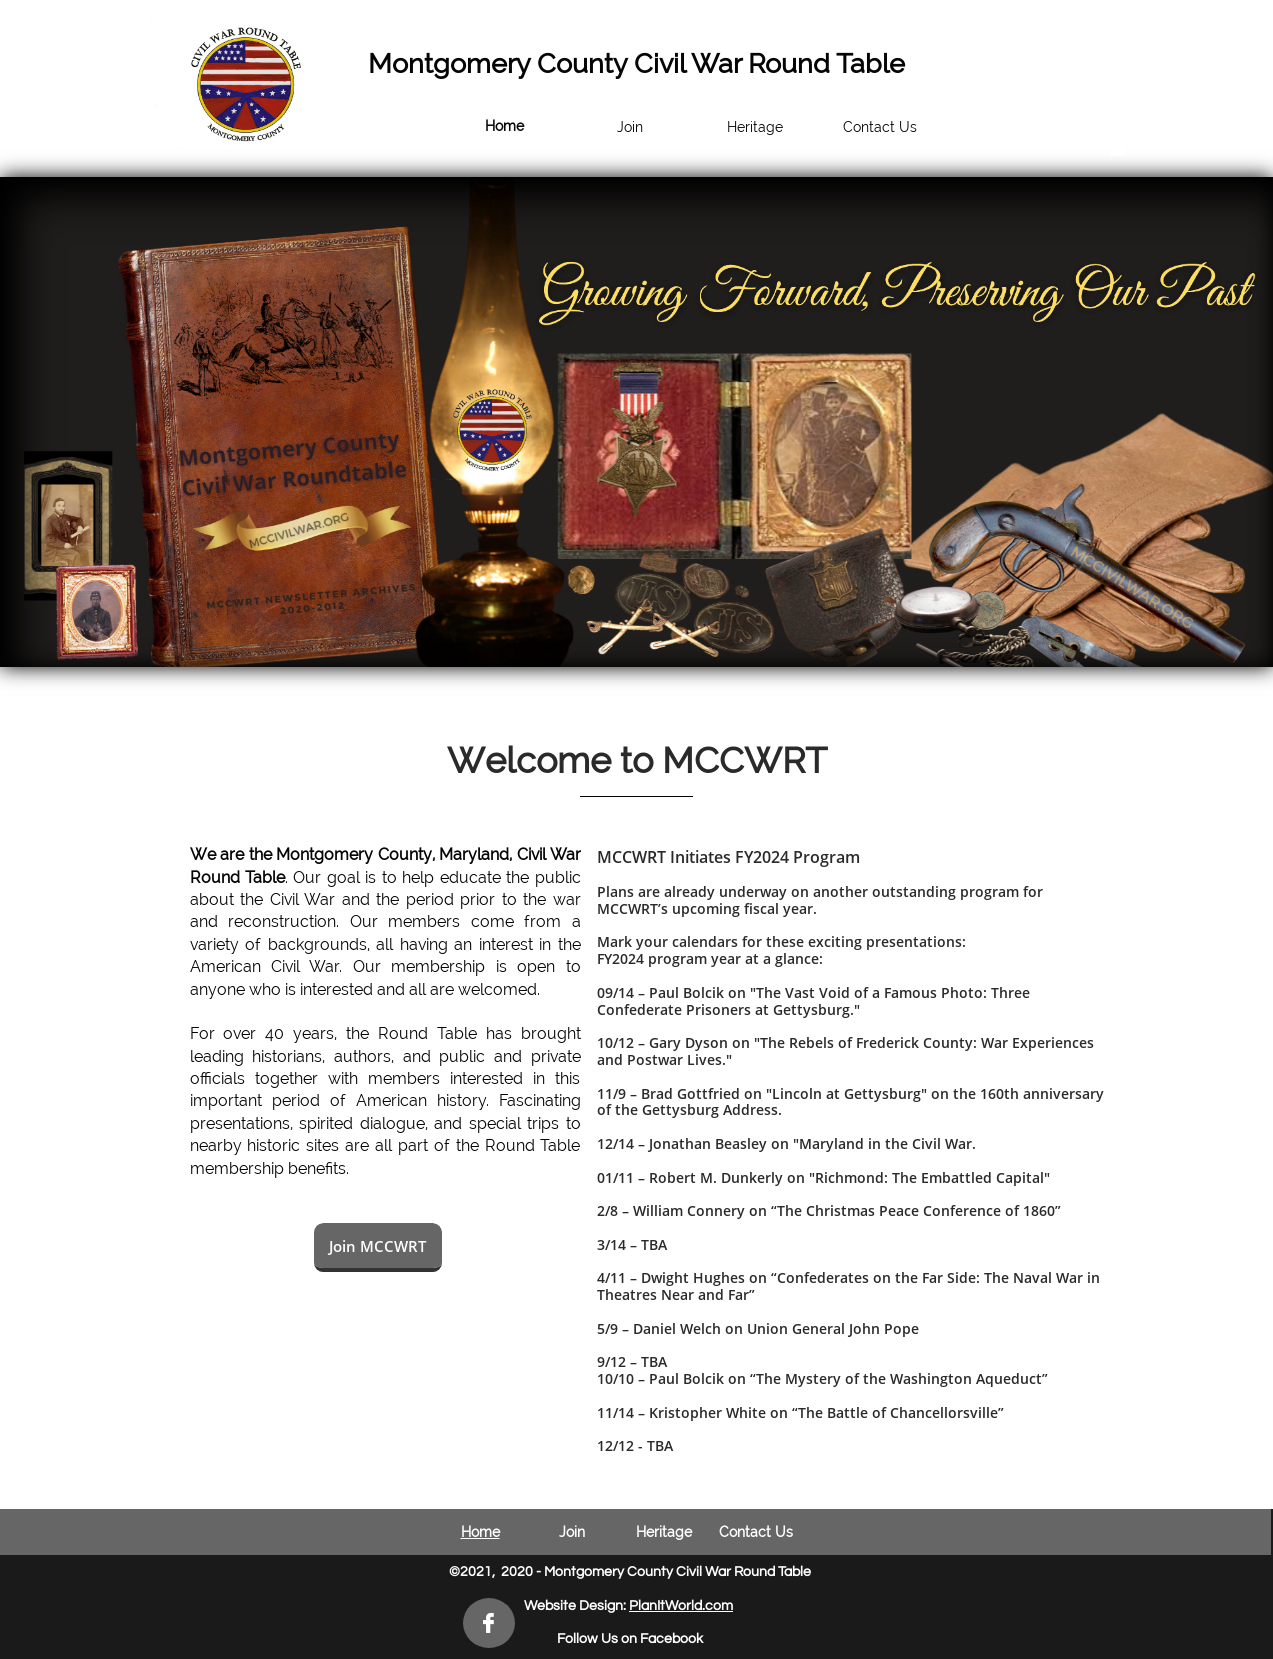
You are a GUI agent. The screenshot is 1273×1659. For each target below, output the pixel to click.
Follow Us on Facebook (630, 1639)
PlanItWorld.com (681, 1606)
